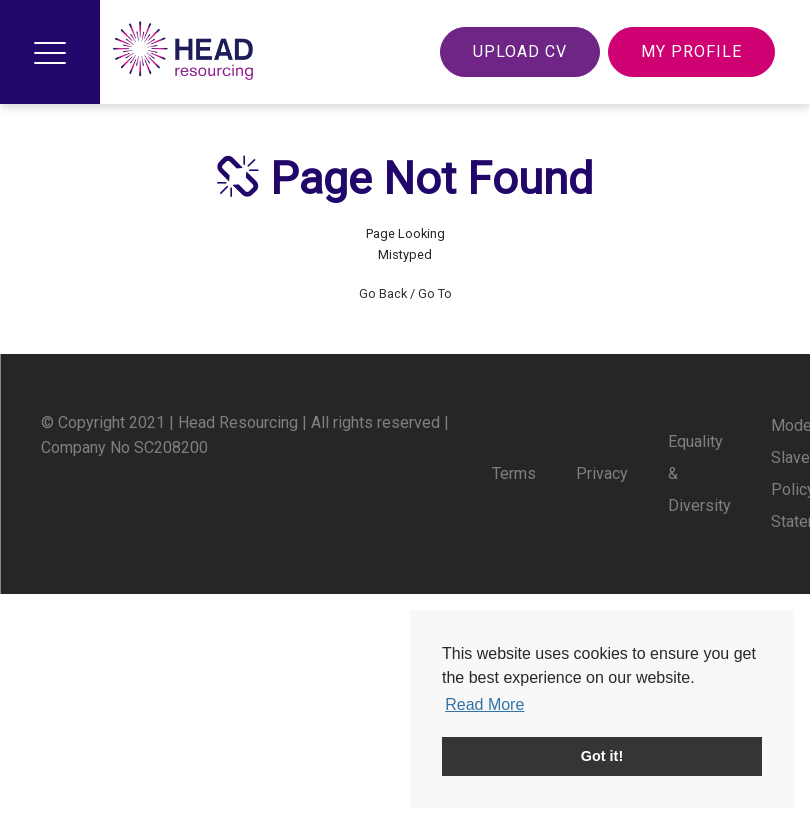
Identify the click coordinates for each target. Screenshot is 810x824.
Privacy (602, 473)
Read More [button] (484, 704)
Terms (514, 473)
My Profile (691, 51)
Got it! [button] (602, 756)
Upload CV (520, 51)
